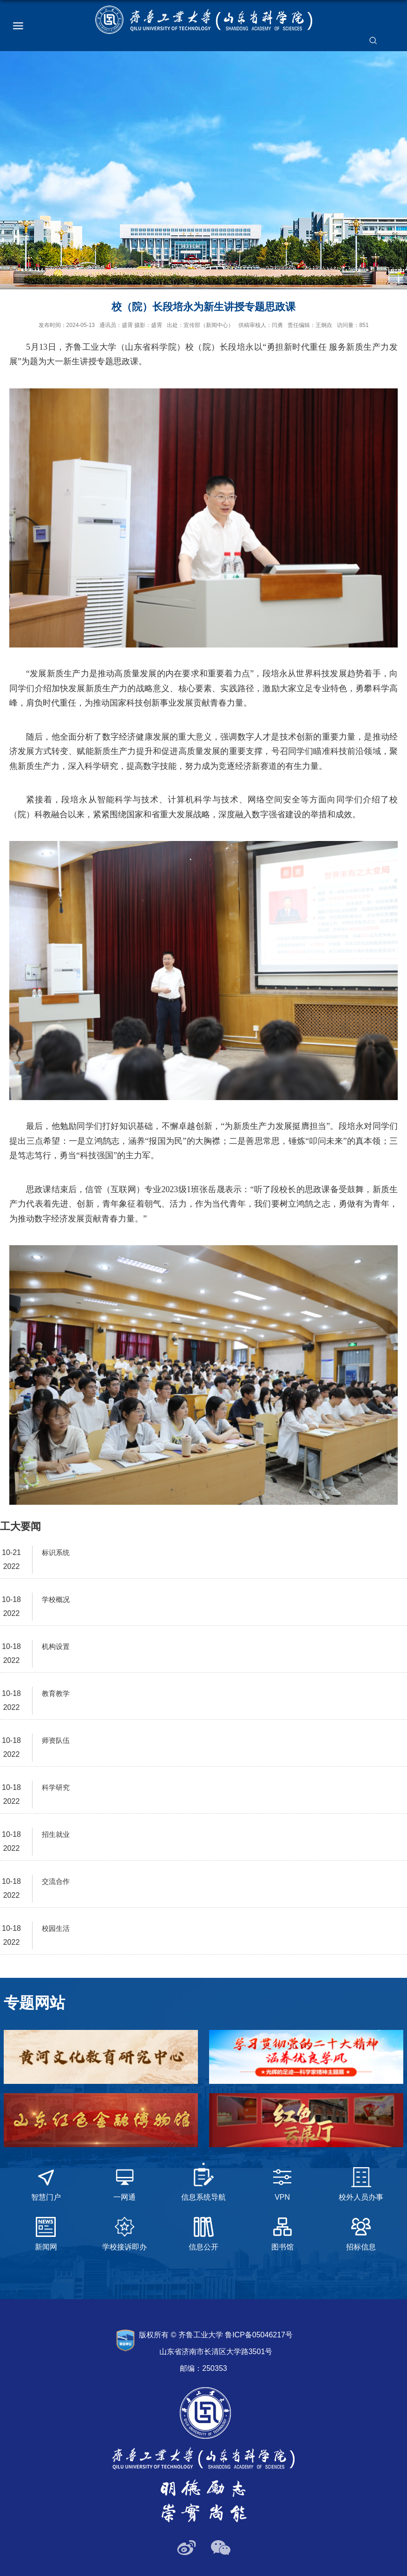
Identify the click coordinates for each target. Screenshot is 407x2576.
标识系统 (56, 1552)
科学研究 (56, 1787)
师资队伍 (56, 1740)
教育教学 (56, 1693)
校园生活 (56, 1928)
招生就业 (56, 1834)
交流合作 (56, 1881)
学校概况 (56, 1599)
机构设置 (56, 1646)
